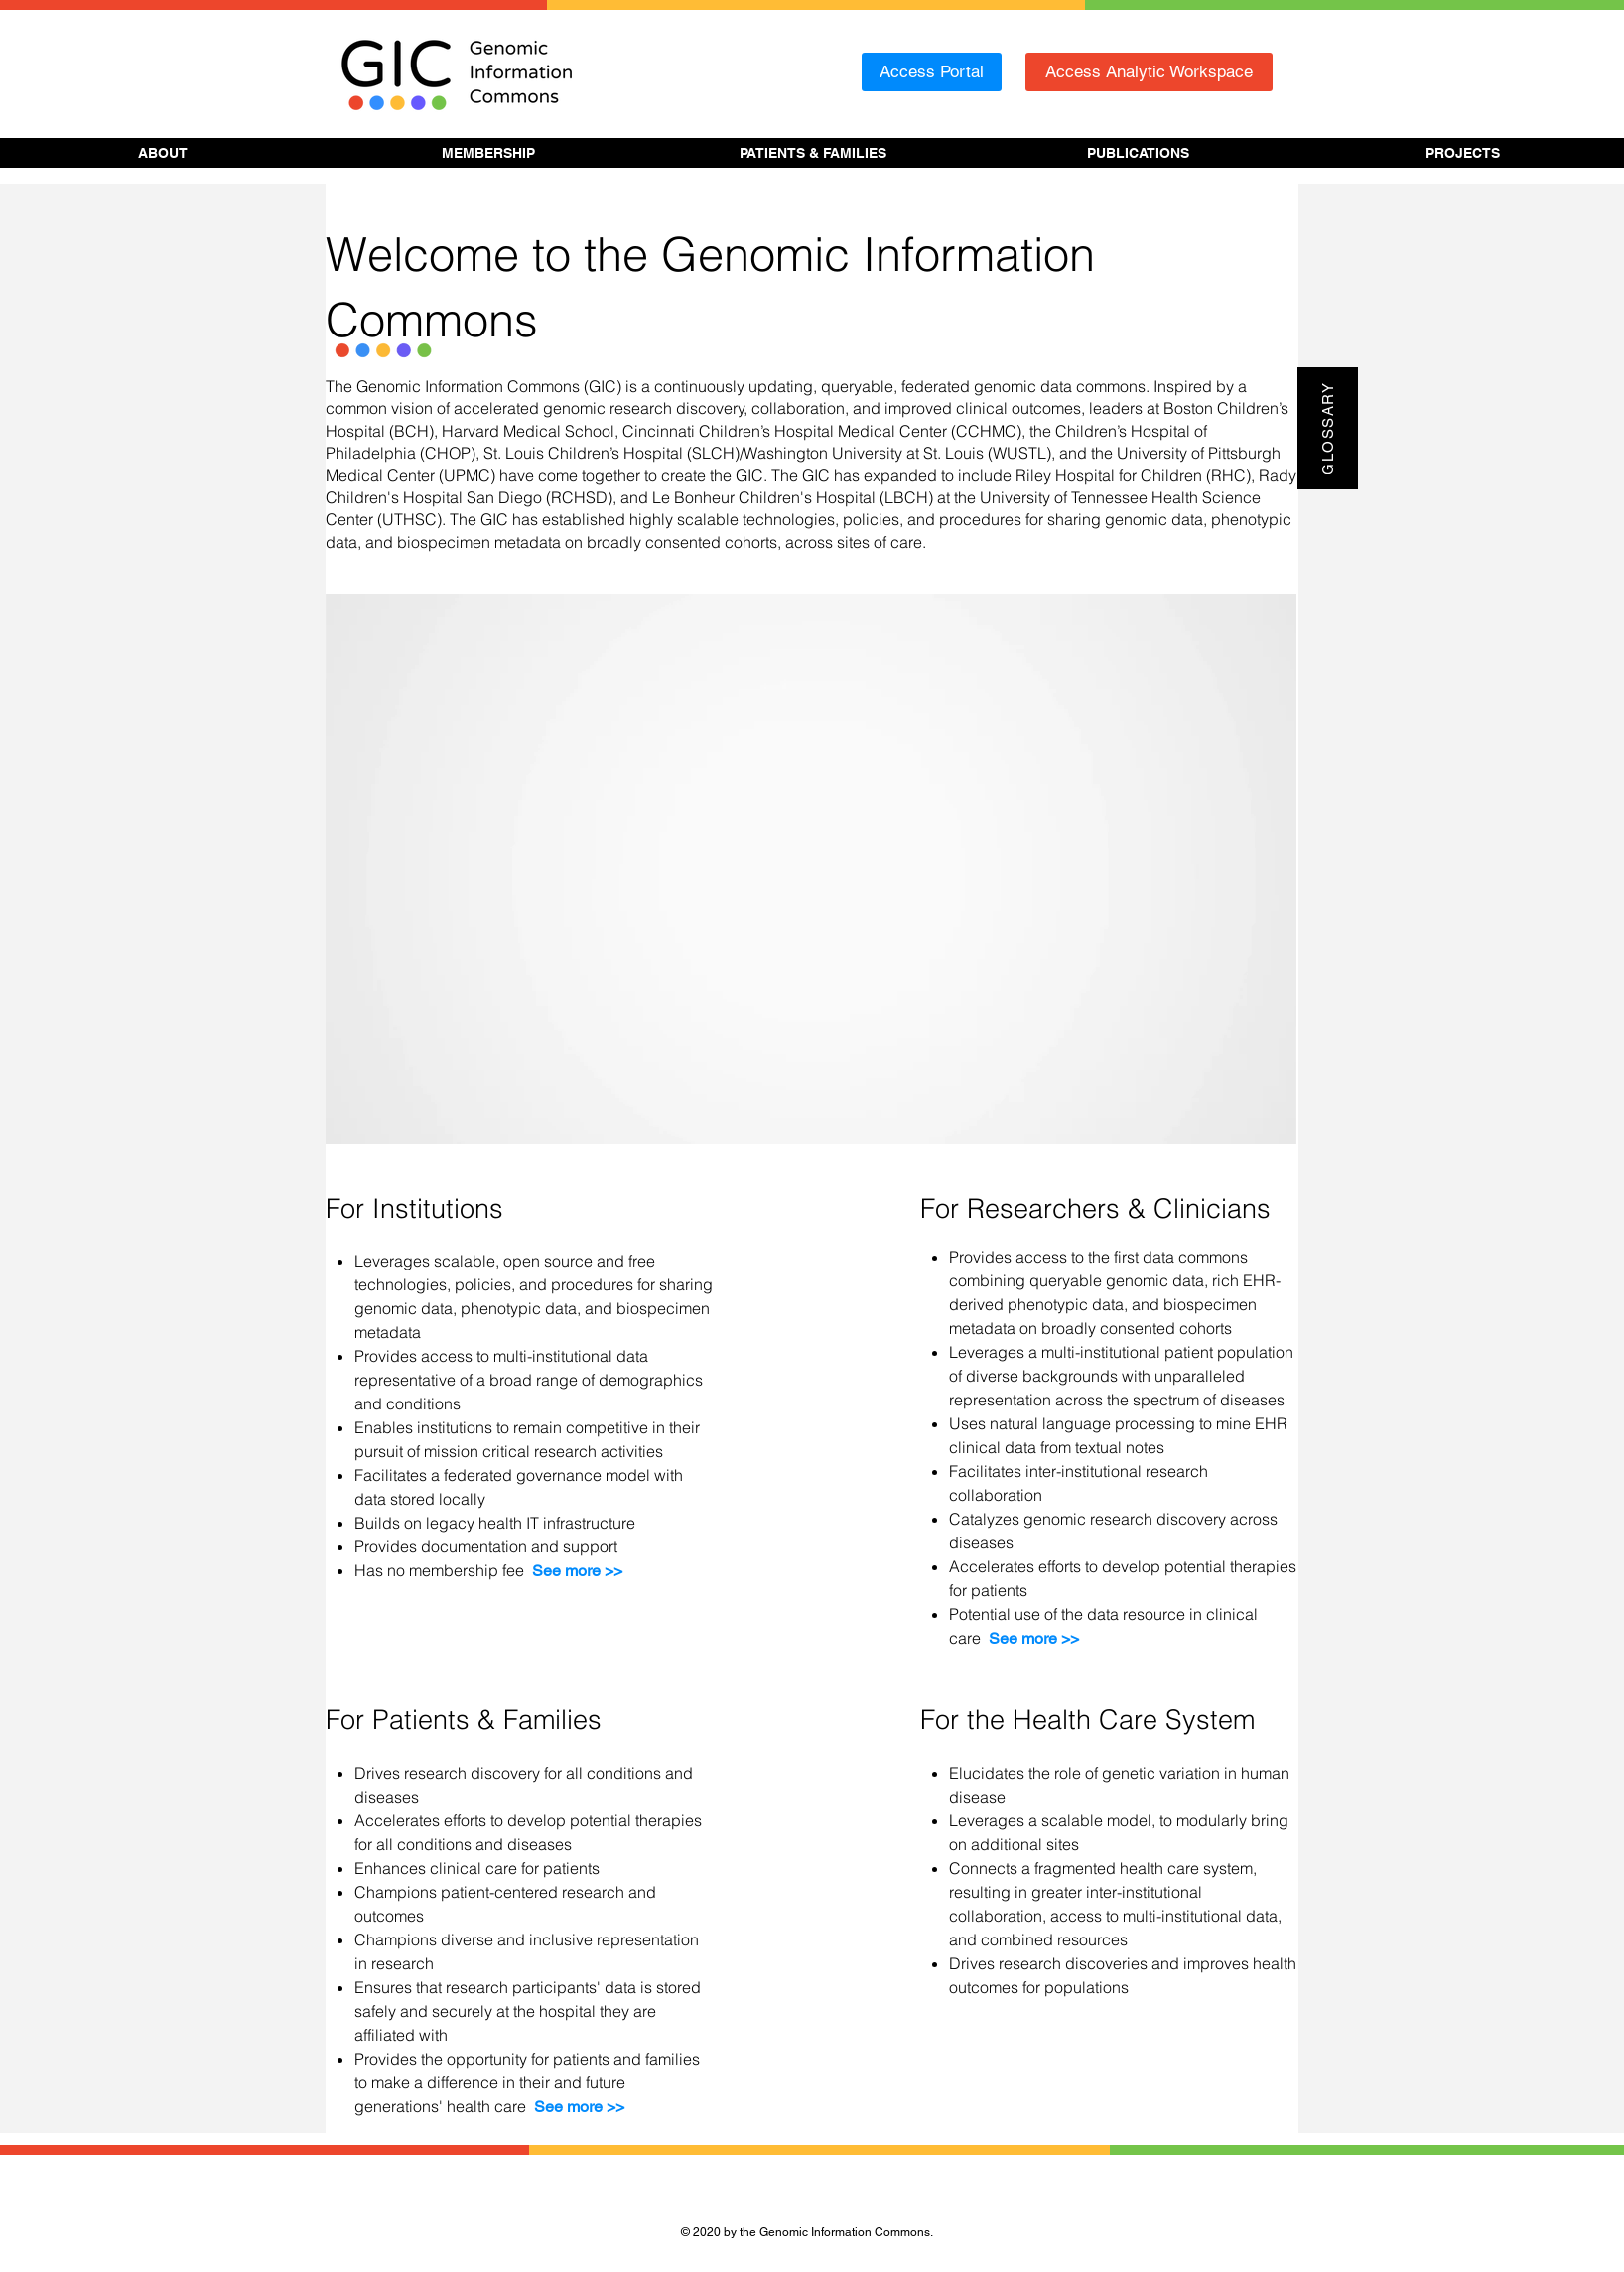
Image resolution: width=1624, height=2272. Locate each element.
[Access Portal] (932, 72)
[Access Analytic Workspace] (1149, 72)
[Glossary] (1327, 428)
